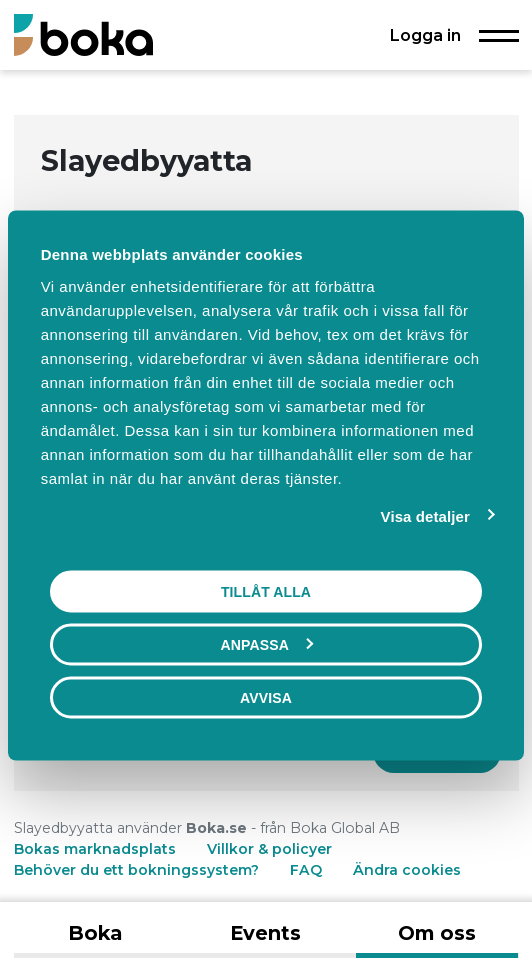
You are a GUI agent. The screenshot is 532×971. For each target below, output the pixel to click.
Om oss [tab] (437, 933)
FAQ (308, 870)
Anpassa (267, 645)
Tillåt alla (266, 592)
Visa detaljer (425, 516)
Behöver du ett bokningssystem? (136, 870)
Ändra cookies (407, 870)
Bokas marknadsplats (95, 849)
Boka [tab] (95, 933)
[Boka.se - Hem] (83, 34)
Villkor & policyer (269, 849)
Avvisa (266, 698)
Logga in (425, 35)
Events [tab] (265, 933)
